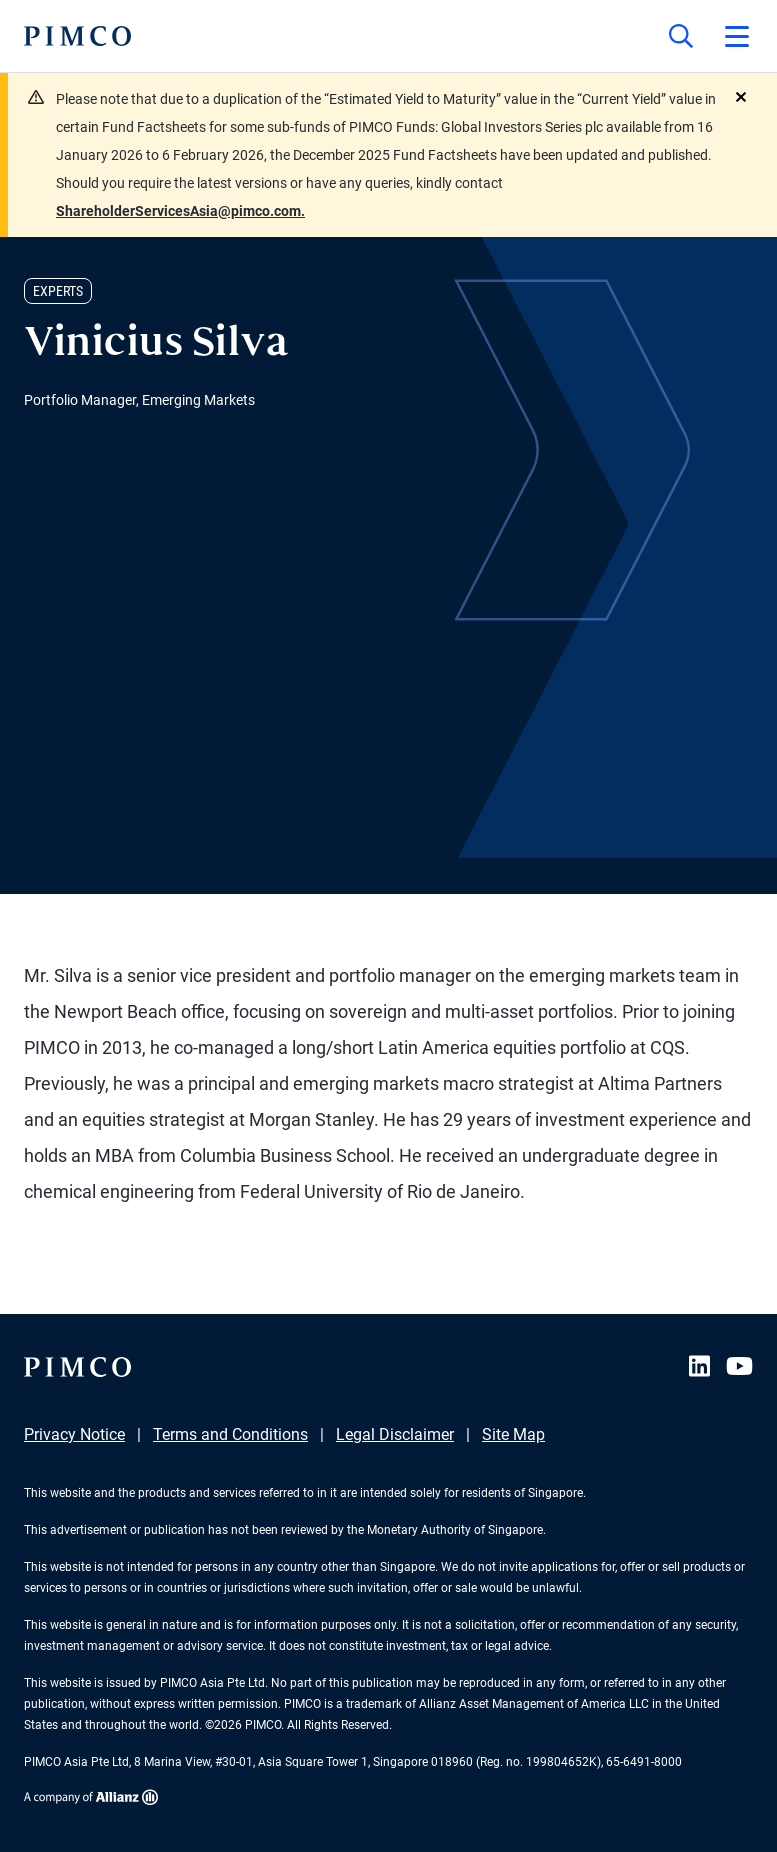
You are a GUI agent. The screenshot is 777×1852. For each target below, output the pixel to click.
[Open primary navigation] (737, 36)
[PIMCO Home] (77, 36)
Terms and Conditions (230, 1434)
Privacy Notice (74, 1434)
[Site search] (681, 36)
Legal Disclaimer (395, 1434)
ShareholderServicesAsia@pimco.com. (180, 211)
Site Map (513, 1434)
